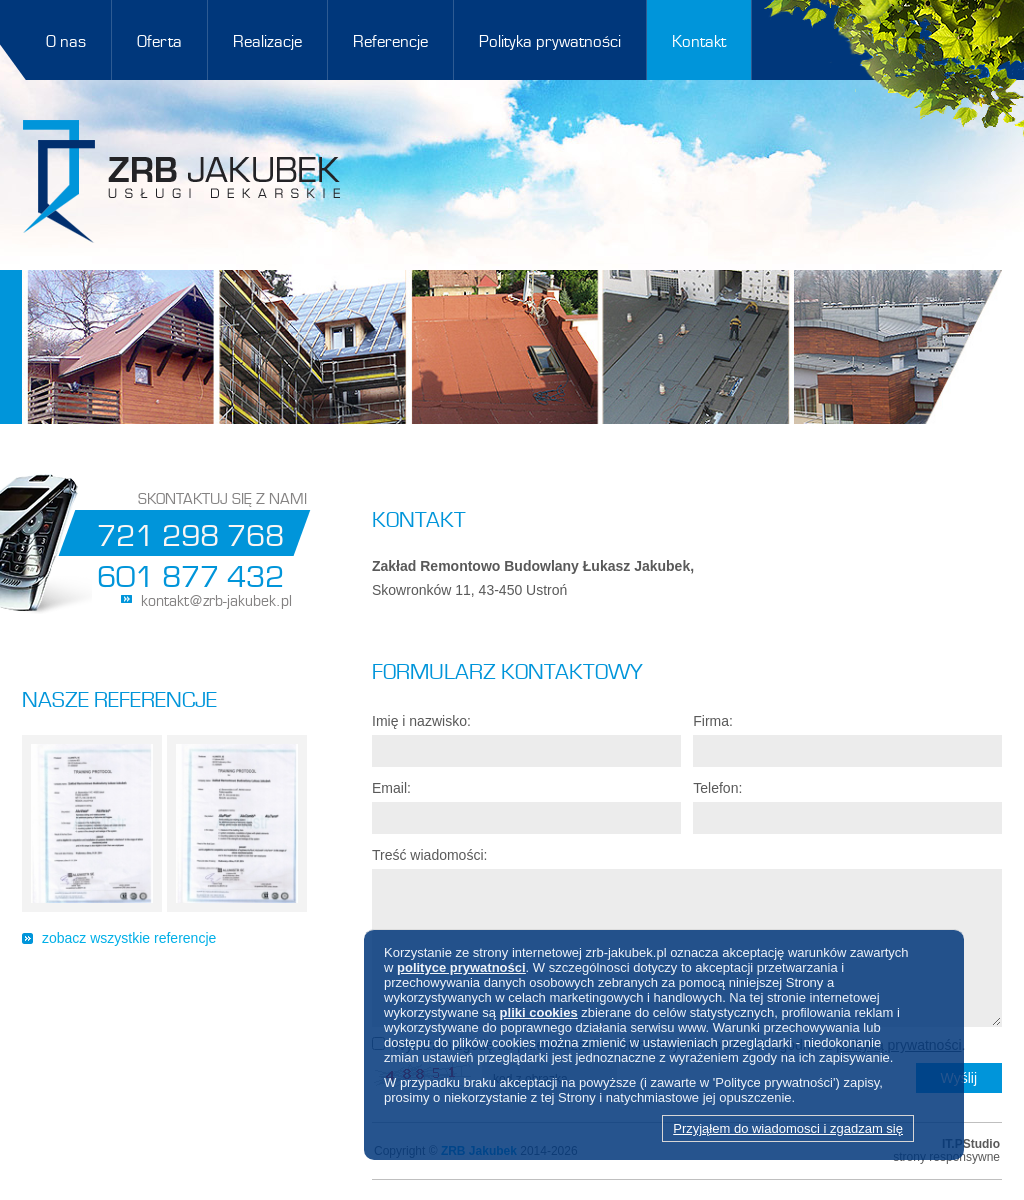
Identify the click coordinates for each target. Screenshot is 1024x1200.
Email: (391, 788)
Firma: (713, 721)
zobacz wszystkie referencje (129, 938)
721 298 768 (190, 532)
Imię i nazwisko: (421, 721)
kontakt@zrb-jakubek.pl (216, 599)
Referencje (390, 39)
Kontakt (699, 39)
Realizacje (267, 39)
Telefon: (717, 788)
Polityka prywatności (550, 39)
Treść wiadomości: (429, 855)
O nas (66, 39)
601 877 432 (190, 573)
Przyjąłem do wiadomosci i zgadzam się (788, 1128)
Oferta (159, 39)
